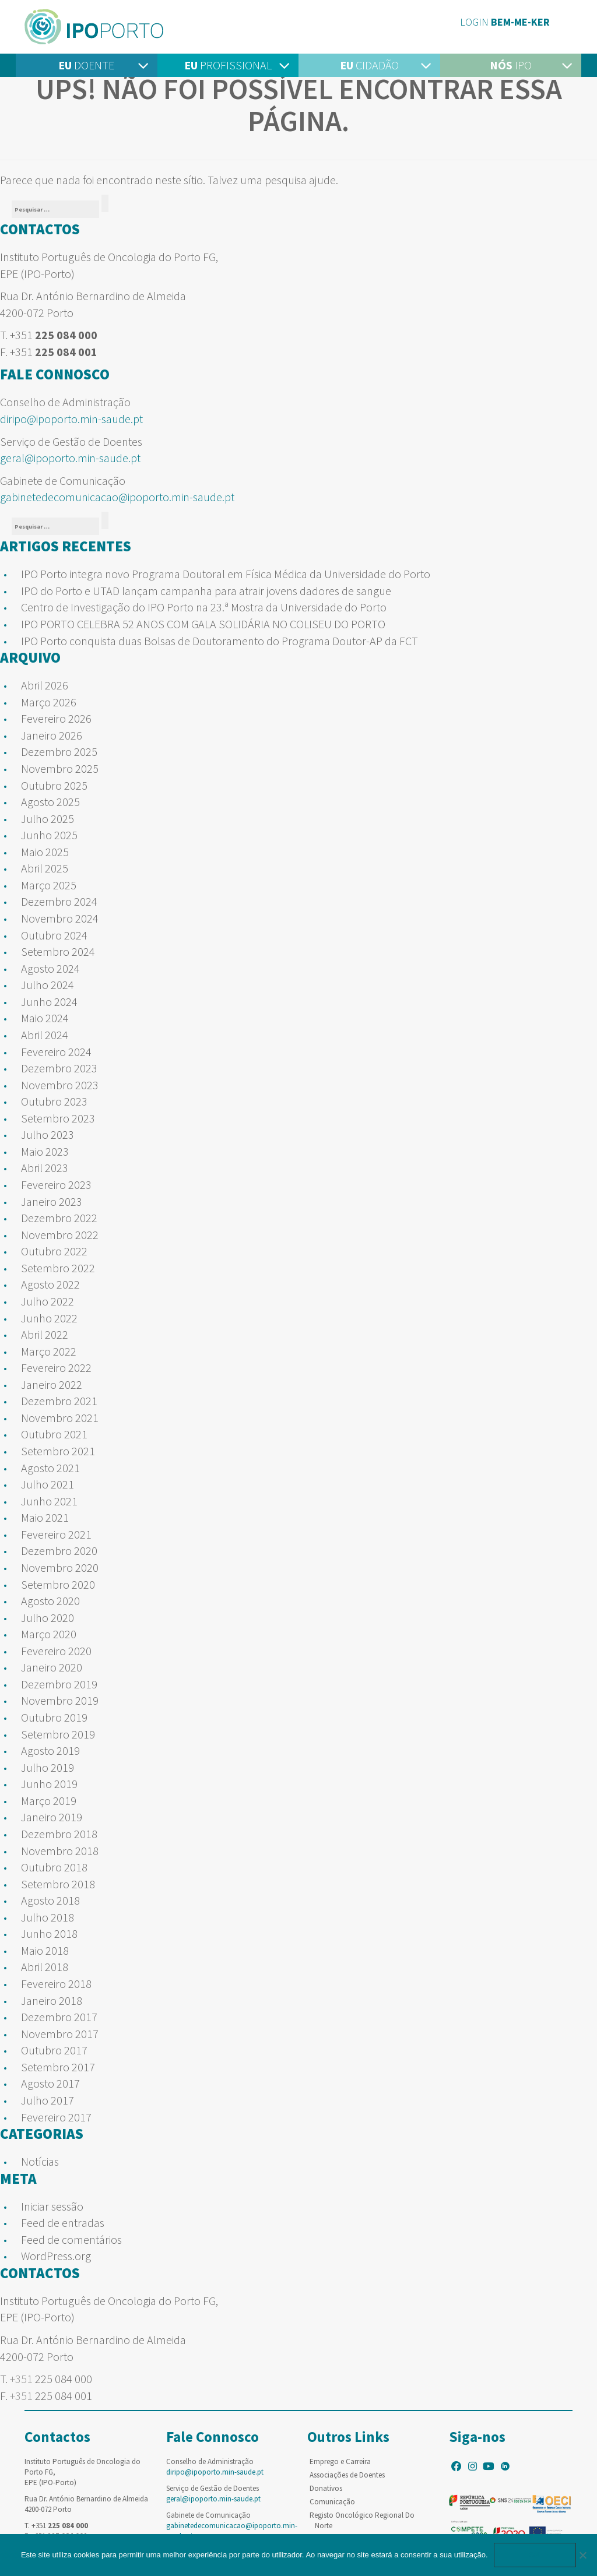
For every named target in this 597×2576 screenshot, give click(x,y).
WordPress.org (56, 2255)
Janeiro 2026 (51, 735)
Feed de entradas (62, 2222)
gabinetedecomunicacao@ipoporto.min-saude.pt (117, 497)
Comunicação (332, 2502)
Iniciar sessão (52, 2206)
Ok (535, 2554)
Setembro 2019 (58, 1734)
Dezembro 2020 (59, 1550)
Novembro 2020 (60, 1567)
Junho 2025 (49, 835)
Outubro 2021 (54, 1434)
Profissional (228, 65)
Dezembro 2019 (59, 1684)
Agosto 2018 (50, 1900)
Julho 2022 (47, 1301)
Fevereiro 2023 (56, 1184)
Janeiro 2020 (51, 1667)
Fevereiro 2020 (56, 1651)
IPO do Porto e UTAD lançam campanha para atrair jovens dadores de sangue (206, 590)
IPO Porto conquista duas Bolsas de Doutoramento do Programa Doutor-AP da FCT (219, 641)
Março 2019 (48, 1800)
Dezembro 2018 (59, 1834)
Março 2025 (48, 885)
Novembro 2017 (60, 2033)
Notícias (40, 2161)
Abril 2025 (44, 868)
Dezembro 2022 (59, 1217)
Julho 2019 (47, 1767)
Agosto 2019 (50, 1750)
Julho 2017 (47, 2100)
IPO (511, 65)
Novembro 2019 (60, 1700)
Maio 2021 (45, 1517)
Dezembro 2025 (59, 751)
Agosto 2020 (50, 1600)
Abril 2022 (44, 1334)
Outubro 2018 (54, 1867)
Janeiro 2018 (51, 2000)
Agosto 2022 (50, 1284)
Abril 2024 (44, 1034)
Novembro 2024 (60, 918)
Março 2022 (48, 1351)
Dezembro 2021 (59, 1400)
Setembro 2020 (58, 1584)
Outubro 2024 (54, 935)
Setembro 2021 (58, 1451)
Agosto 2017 (50, 2083)
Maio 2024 (45, 1018)
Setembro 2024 (58, 951)
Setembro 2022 (58, 1268)
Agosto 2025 (50, 801)
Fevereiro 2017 (56, 2117)
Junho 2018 (49, 1933)
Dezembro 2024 (59, 901)
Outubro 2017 (54, 2050)
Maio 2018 (45, 1950)
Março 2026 (48, 702)
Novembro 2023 (60, 1085)
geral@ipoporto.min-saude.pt (70, 458)
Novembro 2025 (60, 768)
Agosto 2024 (50, 968)
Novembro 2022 (60, 1234)
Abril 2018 (44, 1966)
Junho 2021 (49, 1501)
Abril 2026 (44, 685)
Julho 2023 (47, 1134)
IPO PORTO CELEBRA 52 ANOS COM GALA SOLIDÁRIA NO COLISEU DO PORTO (203, 624)
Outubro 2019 (54, 1717)
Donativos (326, 2488)
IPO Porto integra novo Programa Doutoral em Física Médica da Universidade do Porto (225, 573)
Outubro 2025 (54, 785)
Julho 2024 (47, 984)
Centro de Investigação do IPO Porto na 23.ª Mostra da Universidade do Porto (204, 607)
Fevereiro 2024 (56, 1051)
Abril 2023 (44, 1167)
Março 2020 (48, 1634)
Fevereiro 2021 (56, 1534)
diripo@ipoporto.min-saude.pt (71, 418)
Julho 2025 (47, 818)
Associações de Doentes (347, 2475)
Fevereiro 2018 (56, 1983)
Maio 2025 (45, 851)
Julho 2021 (47, 1484)
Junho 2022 (49, 1318)
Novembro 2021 (60, 1417)
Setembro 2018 (58, 1884)
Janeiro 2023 (51, 1201)
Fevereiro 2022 (56, 1367)
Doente (86, 65)
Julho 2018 (47, 1917)
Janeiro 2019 (51, 1817)
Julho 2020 (47, 1617)
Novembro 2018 (60, 1850)
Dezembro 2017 (59, 2017)
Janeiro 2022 (51, 1384)
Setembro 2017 (58, 2067)
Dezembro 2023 (59, 1068)
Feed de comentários (71, 2239)
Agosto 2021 (50, 1468)
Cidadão (369, 65)
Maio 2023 (45, 1151)
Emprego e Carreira (340, 2461)
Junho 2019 (49, 1783)
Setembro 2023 (58, 1118)
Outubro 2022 (54, 1251)
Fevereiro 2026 (56, 718)
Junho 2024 (49, 1001)
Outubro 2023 (54, 1101)
